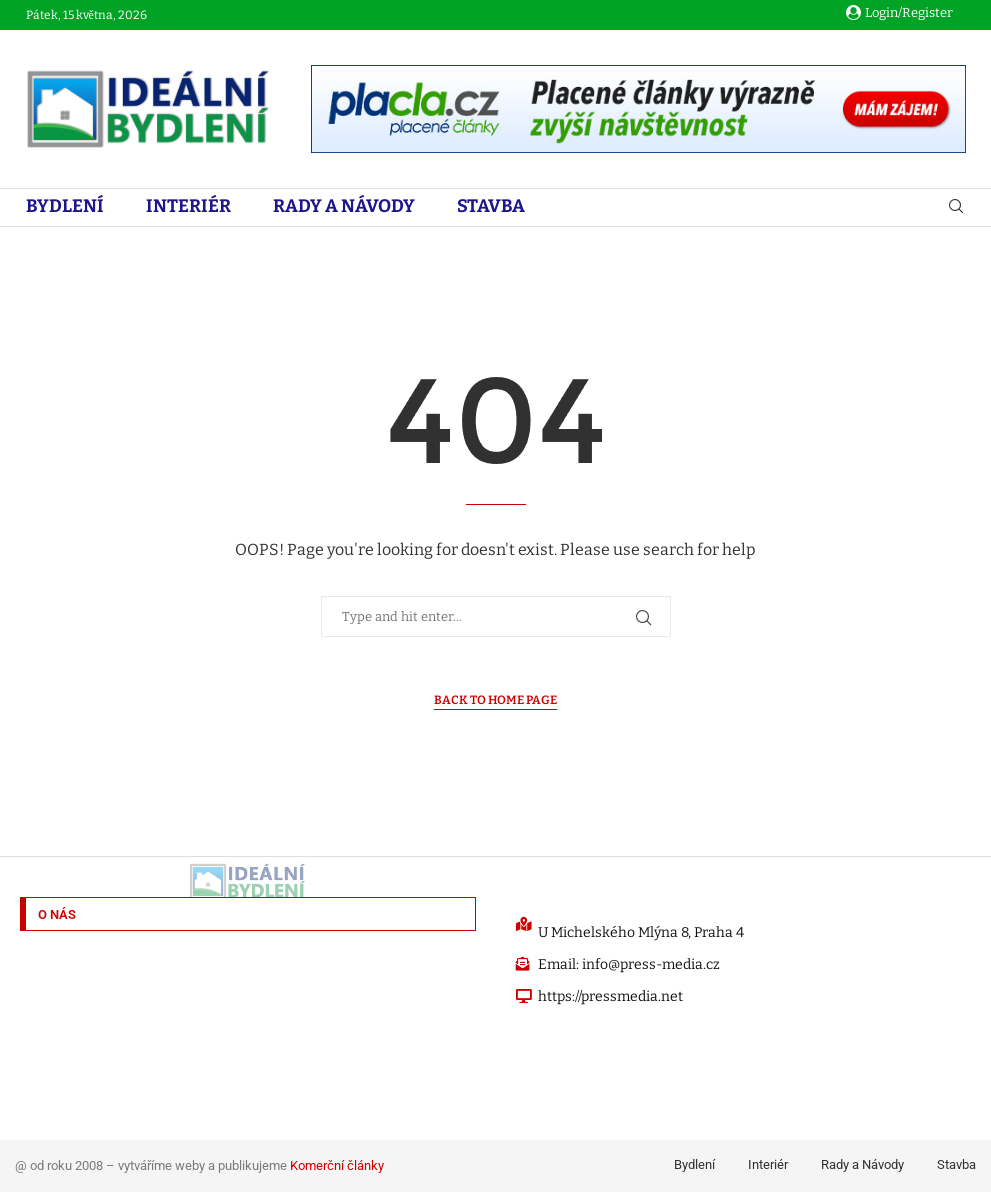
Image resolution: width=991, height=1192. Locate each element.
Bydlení (65, 206)
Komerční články (337, 1165)
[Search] (956, 207)
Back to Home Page (495, 700)
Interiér (188, 206)
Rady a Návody (344, 206)
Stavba (491, 206)
